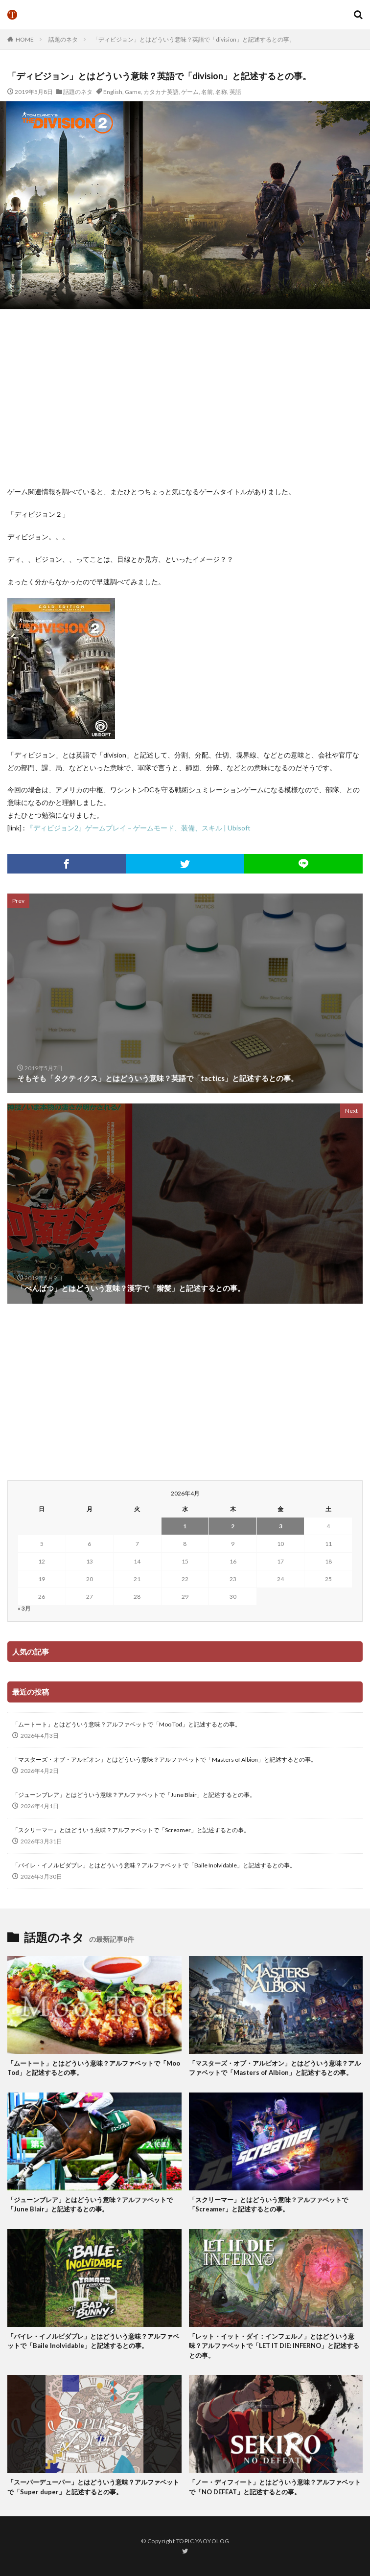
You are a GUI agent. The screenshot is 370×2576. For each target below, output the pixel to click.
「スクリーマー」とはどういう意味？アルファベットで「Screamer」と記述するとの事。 (131, 1830)
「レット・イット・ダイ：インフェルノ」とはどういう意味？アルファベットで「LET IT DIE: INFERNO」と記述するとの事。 (274, 2345)
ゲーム (190, 91)
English (112, 91)
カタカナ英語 (161, 91)
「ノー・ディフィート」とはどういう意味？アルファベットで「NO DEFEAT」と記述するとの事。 (275, 2487)
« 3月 (24, 1608)
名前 (207, 91)
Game (133, 91)
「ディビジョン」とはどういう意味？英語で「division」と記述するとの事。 (193, 39)
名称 (221, 91)
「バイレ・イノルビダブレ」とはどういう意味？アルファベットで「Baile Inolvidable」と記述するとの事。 (154, 1865)
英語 (235, 91)
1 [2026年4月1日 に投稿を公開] (184, 1526)
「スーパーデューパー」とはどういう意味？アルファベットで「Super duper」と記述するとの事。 (93, 2487)
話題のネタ (63, 39)
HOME (25, 39)
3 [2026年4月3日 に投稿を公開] (280, 1526)
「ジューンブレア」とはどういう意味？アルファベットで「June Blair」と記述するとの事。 (133, 1794)
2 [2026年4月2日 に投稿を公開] (232, 1526)
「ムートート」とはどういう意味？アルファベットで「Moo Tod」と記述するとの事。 (126, 1724)
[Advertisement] (188, 397)
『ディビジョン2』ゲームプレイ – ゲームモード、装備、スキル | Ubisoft (138, 828)
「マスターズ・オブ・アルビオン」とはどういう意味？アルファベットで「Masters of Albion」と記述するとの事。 (164, 1759)
